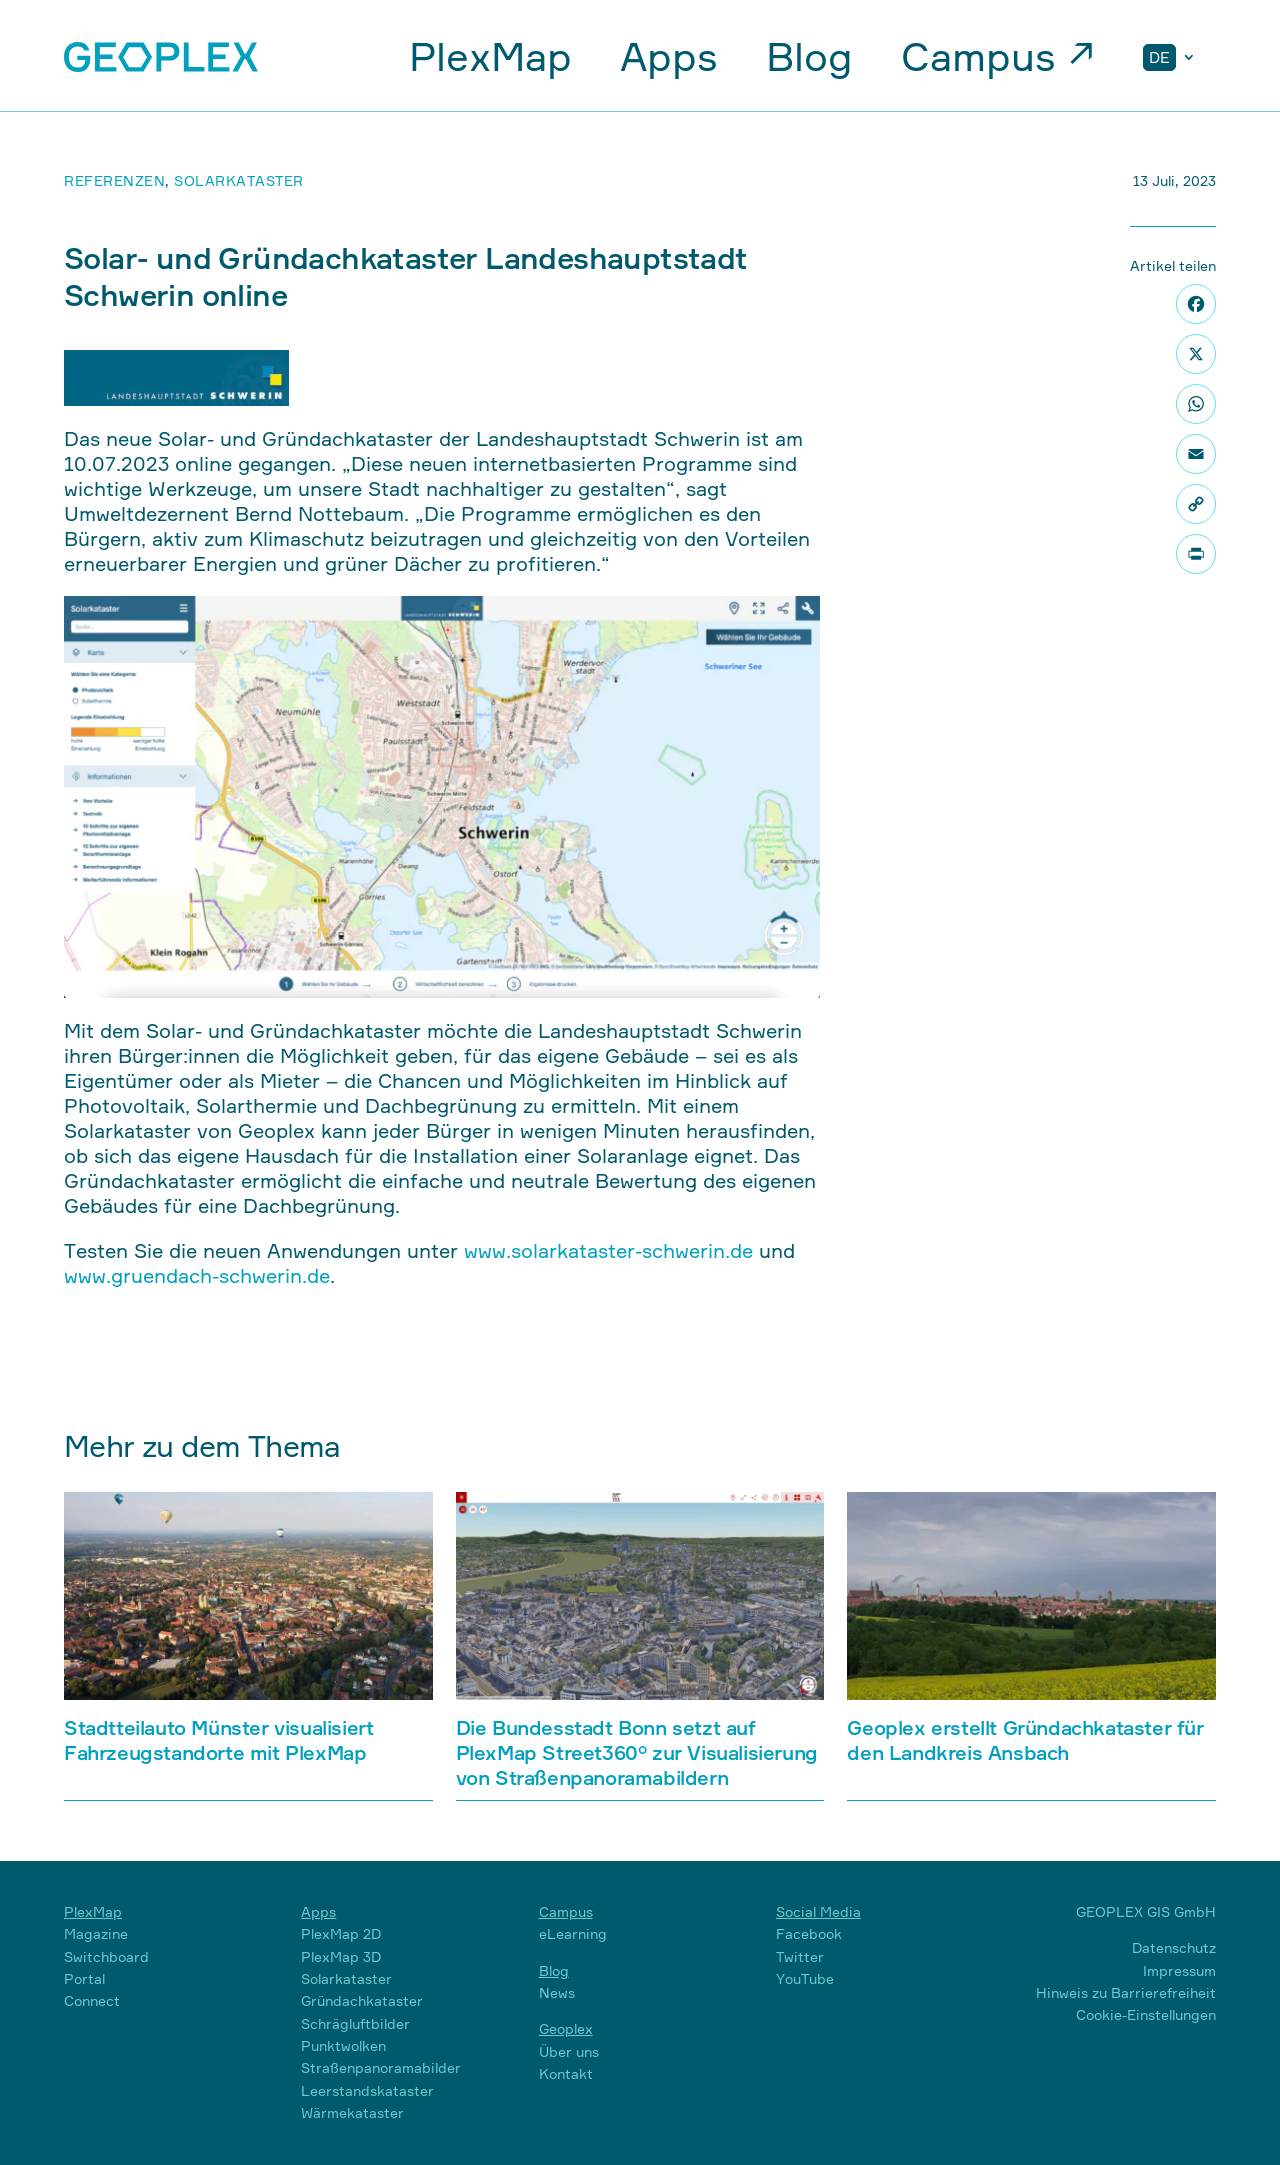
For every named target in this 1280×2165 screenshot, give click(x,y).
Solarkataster (239, 180)
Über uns (569, 2051)
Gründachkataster (362, 2000)
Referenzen (114, 180)
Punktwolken (343, 2045)
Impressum (1179, 1970)
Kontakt (566, 2073)
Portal (84, 1978)
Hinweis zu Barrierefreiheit (1126, 1992)
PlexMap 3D (341, 1956)
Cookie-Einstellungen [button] (1146, 2014)
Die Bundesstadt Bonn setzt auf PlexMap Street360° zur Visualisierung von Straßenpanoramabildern (637, 1752)
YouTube (805, 1978)
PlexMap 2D (341, 1933)
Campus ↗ (998, 56)
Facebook (809, 1933)
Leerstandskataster (367, 2090)
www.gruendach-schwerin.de (197, 1275)
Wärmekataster (352, 2112)
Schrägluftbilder (355, 2023)
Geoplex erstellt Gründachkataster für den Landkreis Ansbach (1025, 1740)
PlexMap (490, 56)
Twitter (800, 1956)
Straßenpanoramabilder (381, 2067)
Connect (92, 2000)
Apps (669, 56)
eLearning (573, 1933)
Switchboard (106, 1956)
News (557, 1992)
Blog (809, 56)
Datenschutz (1174, 1947)
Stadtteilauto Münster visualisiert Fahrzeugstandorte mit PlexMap (218, 1740)
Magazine (96, 1933)
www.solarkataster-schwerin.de (608, 1250)
